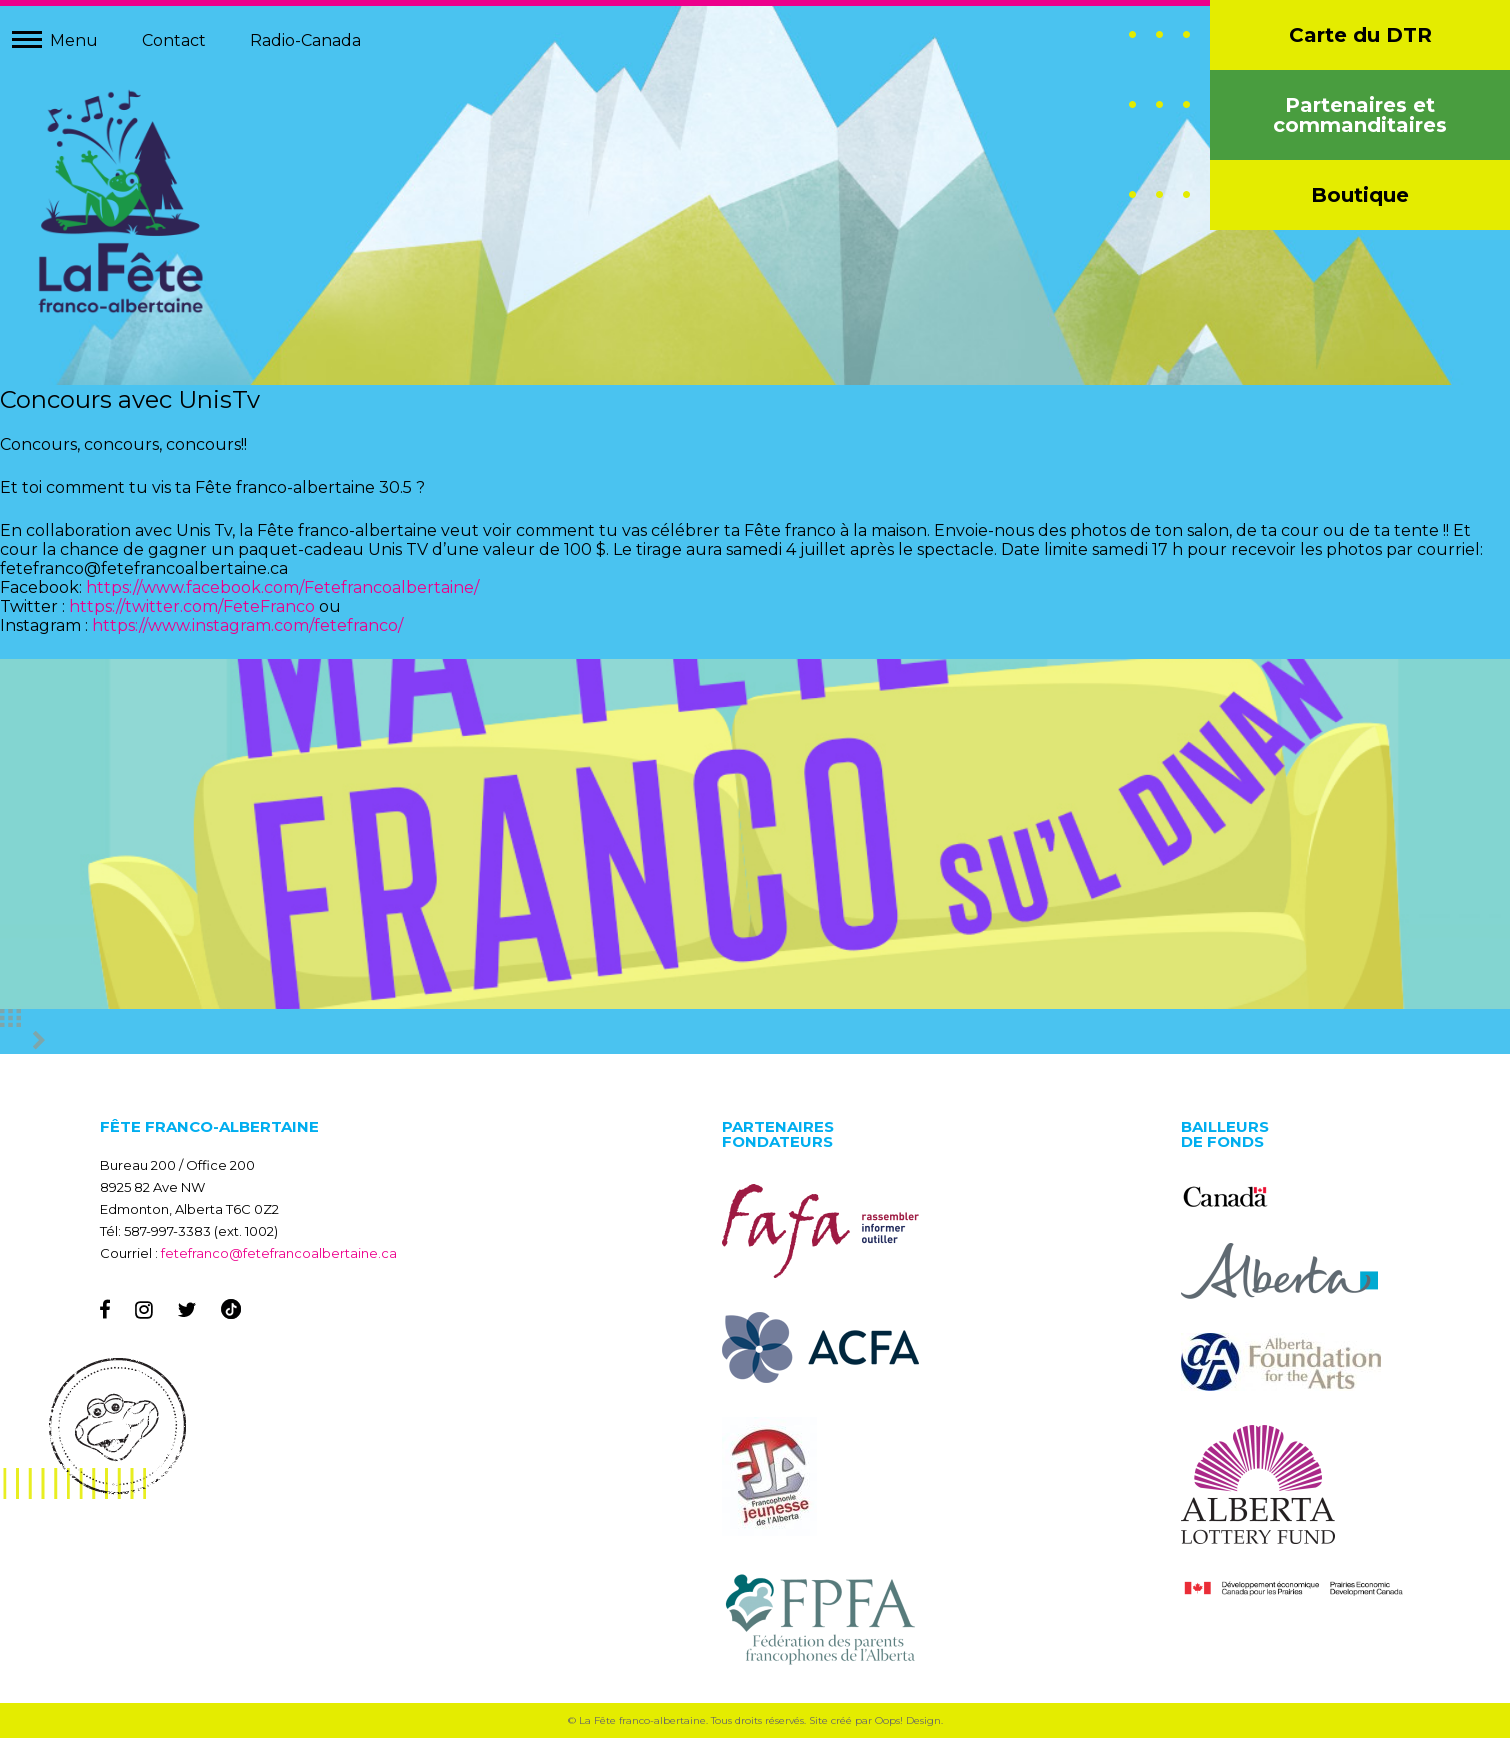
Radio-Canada (305, 40)
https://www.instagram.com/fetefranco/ (247, 625)
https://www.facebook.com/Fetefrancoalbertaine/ (282, 587)
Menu (74, 40)
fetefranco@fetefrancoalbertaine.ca (279, 1253)
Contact (174, 40)
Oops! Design (908, 1720)
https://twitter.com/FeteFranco (192, 606)
